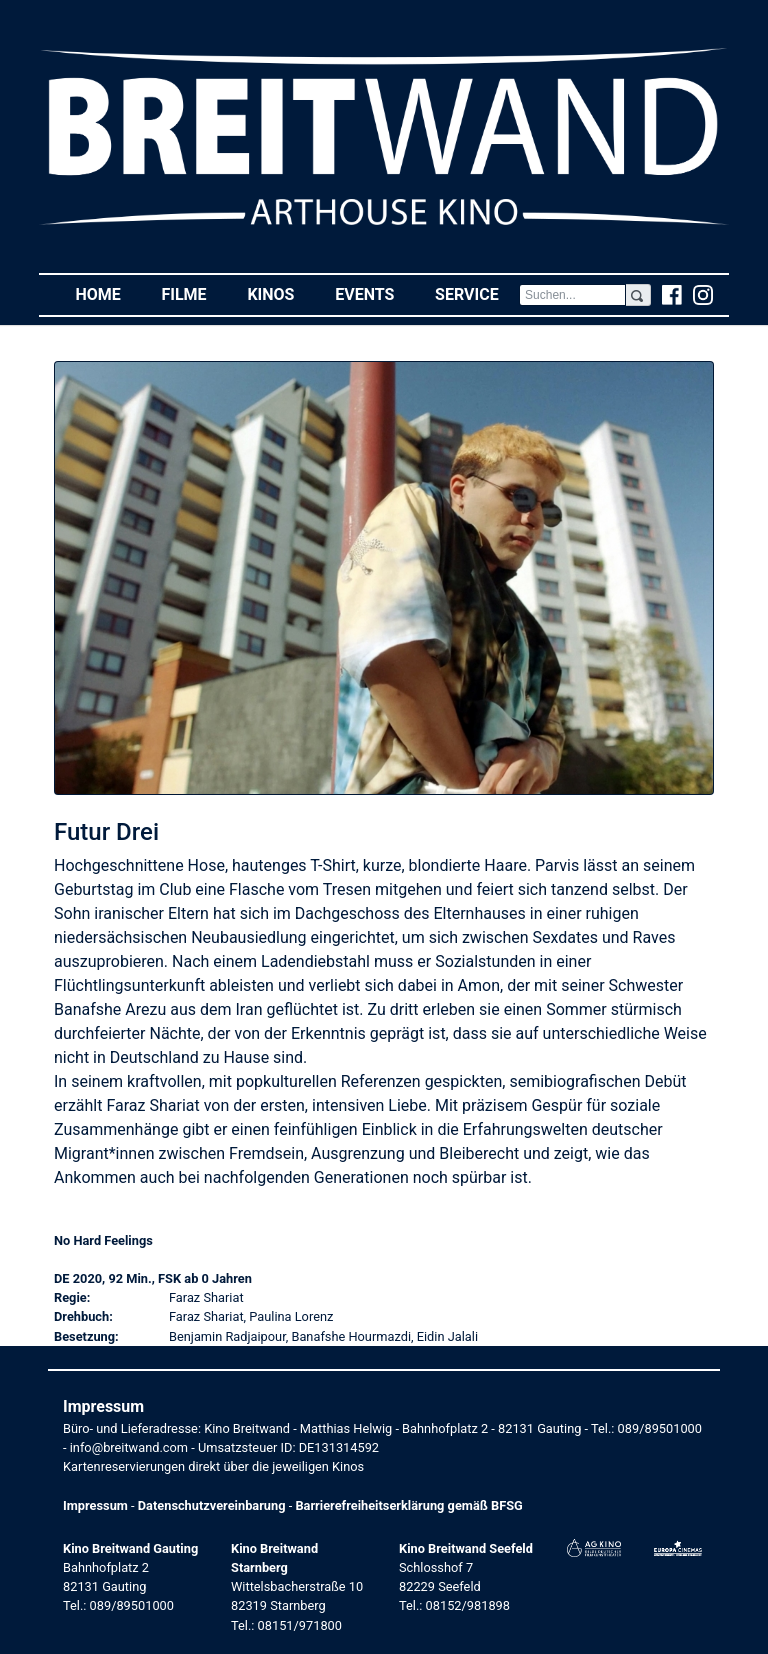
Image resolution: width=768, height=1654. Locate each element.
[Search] (572, 295)
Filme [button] (194, 293)
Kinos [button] (280, 293)
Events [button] (375, 293)
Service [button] (477, 293)
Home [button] (108, 293)
